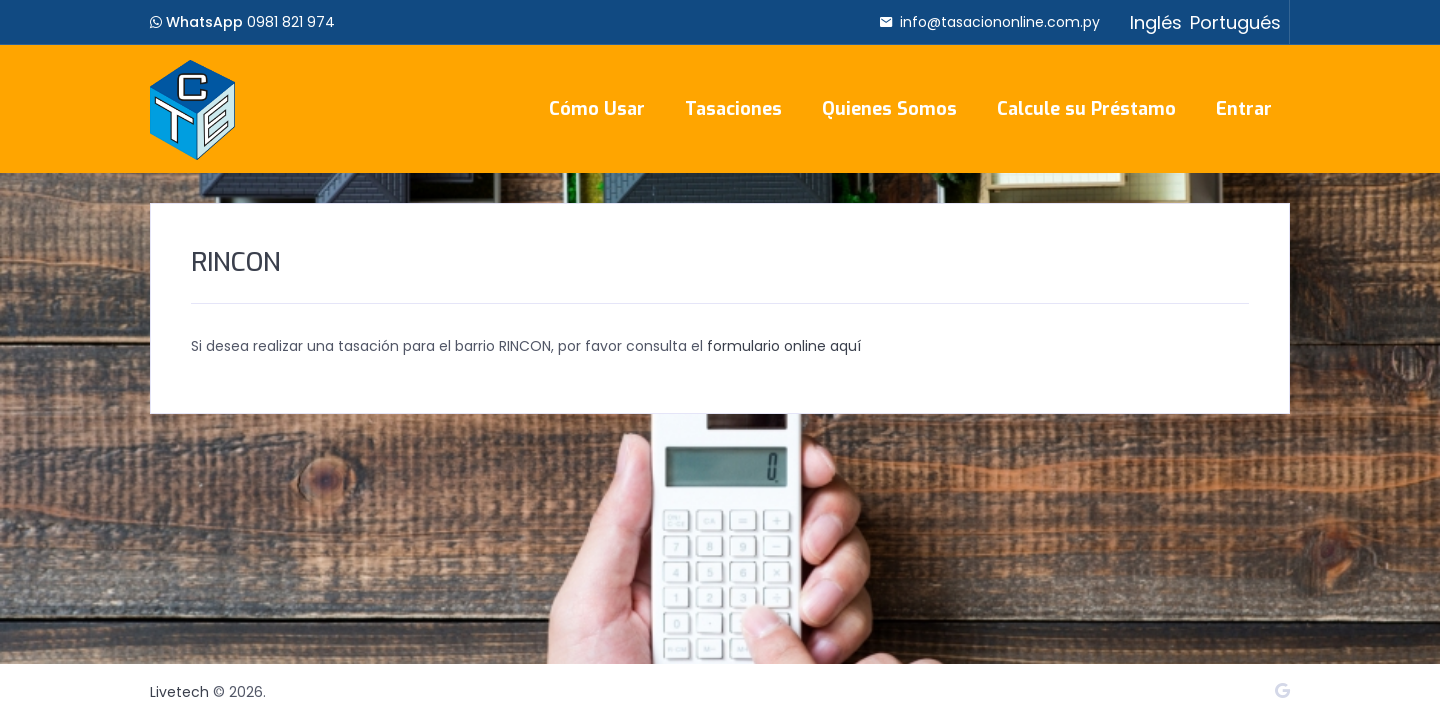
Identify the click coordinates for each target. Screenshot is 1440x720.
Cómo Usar (597, 109)
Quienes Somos (889, 109)
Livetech (179, 692)
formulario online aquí (784, 346)
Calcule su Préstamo (1086, 109)
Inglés (1156, 22)
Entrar (1244, 109)
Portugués (1235, 22)
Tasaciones (733, 109)
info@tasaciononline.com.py (1000, 22)
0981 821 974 (291, 22)
